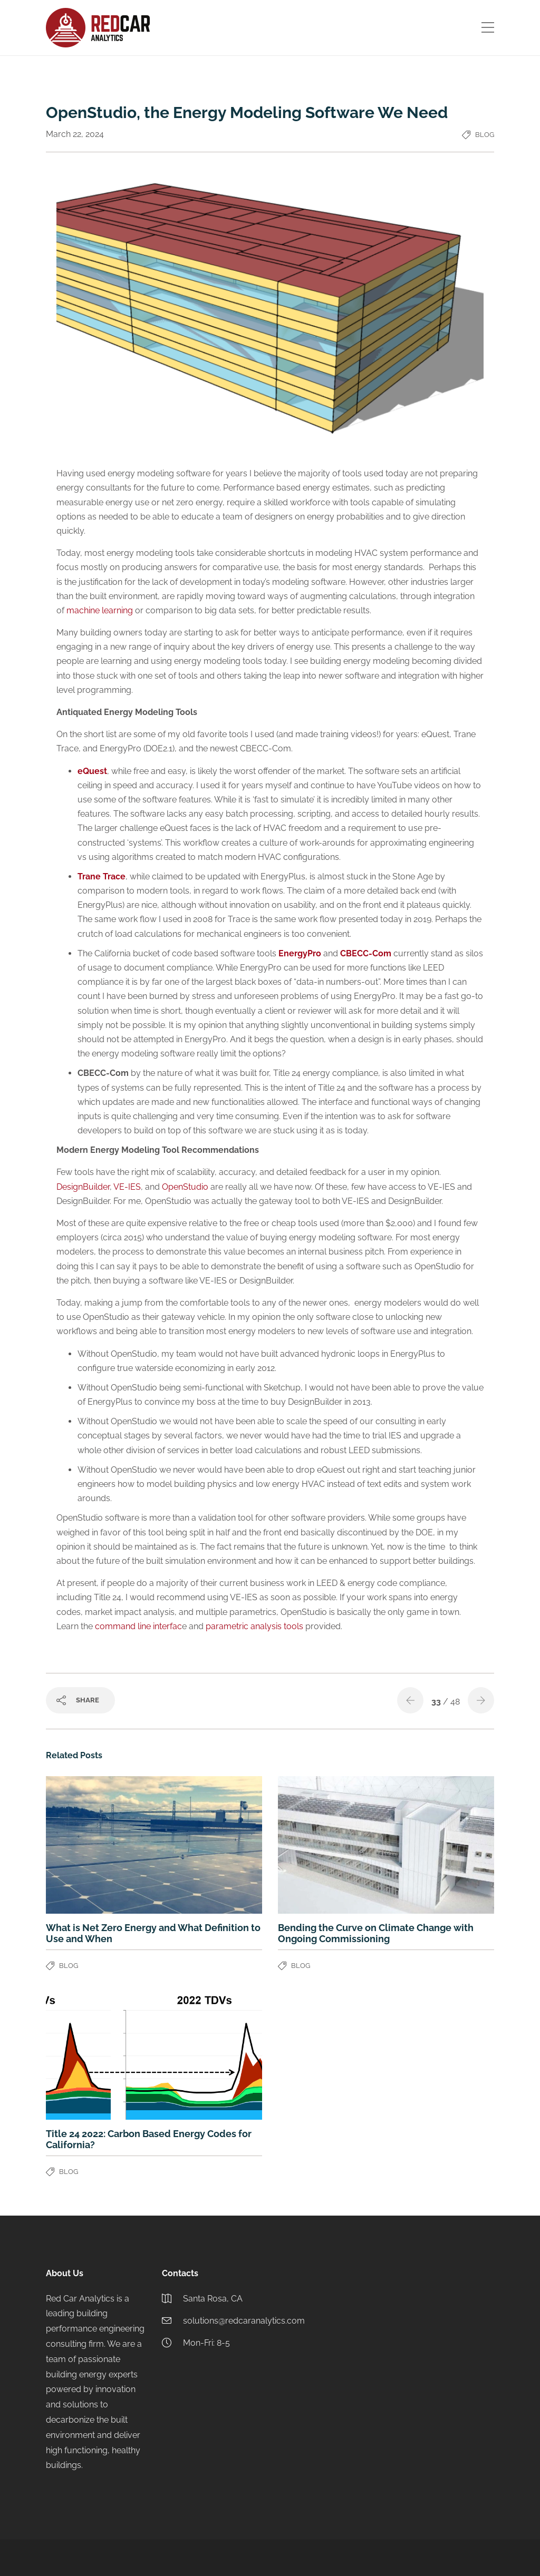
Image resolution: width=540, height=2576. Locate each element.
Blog (484, 135)
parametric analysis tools (254, 1626)
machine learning (99, 610)
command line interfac (138, 1626)
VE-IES (127, 1187)
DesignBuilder (83, 1187)
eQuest (92, 771)
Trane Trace (102, 876)
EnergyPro (299, 953)
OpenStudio (186, 1187)
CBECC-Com (365, 953)
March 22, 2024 (75, 134)
